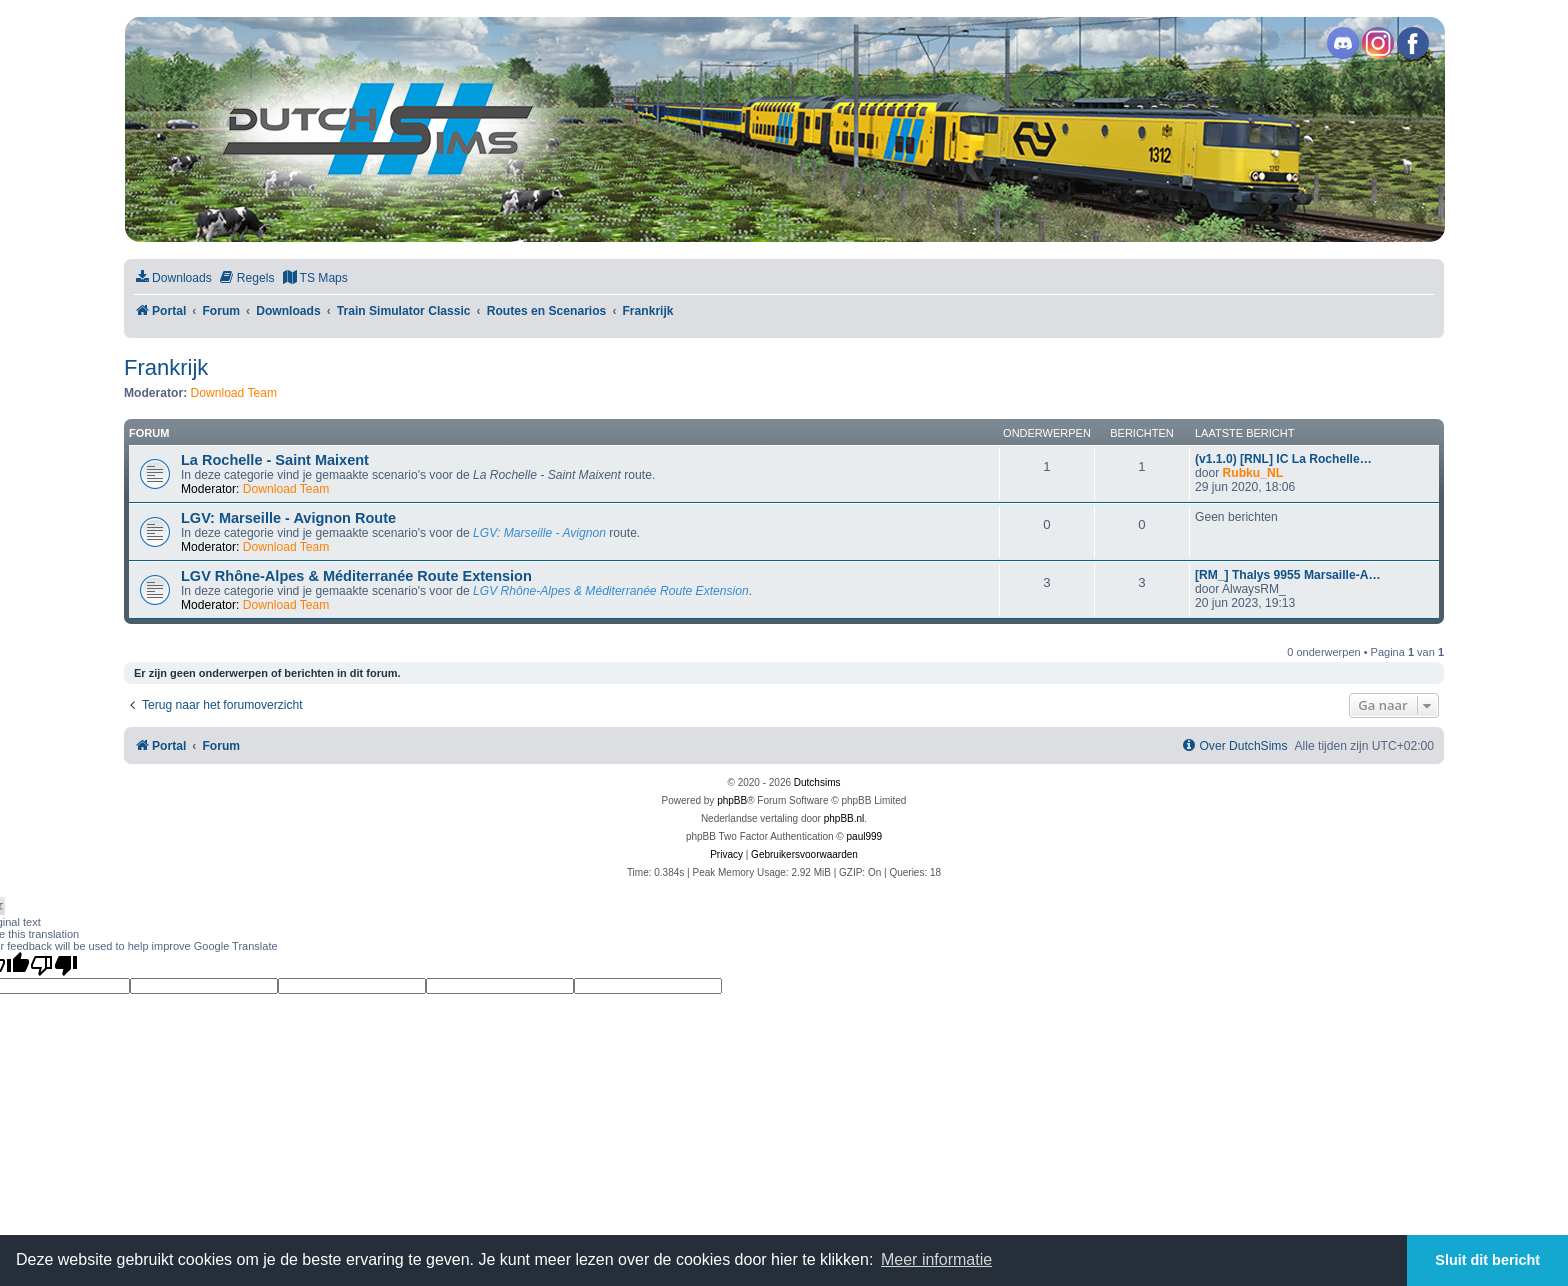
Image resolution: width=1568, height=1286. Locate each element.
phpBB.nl (844, 818)
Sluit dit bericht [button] (1487, 1260)
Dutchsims (817, 782)
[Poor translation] (54, 965)
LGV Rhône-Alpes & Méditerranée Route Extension (356, 576)
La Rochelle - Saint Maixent (275, 460)
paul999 (865, 836)
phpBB (732, 800)
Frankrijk (166, 367)
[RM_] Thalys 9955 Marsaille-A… (1288, 575)
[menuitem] (173, 278)
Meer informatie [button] (936, 1259)
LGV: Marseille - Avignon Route (288, 518)
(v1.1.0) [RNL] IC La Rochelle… (1283, 459)
